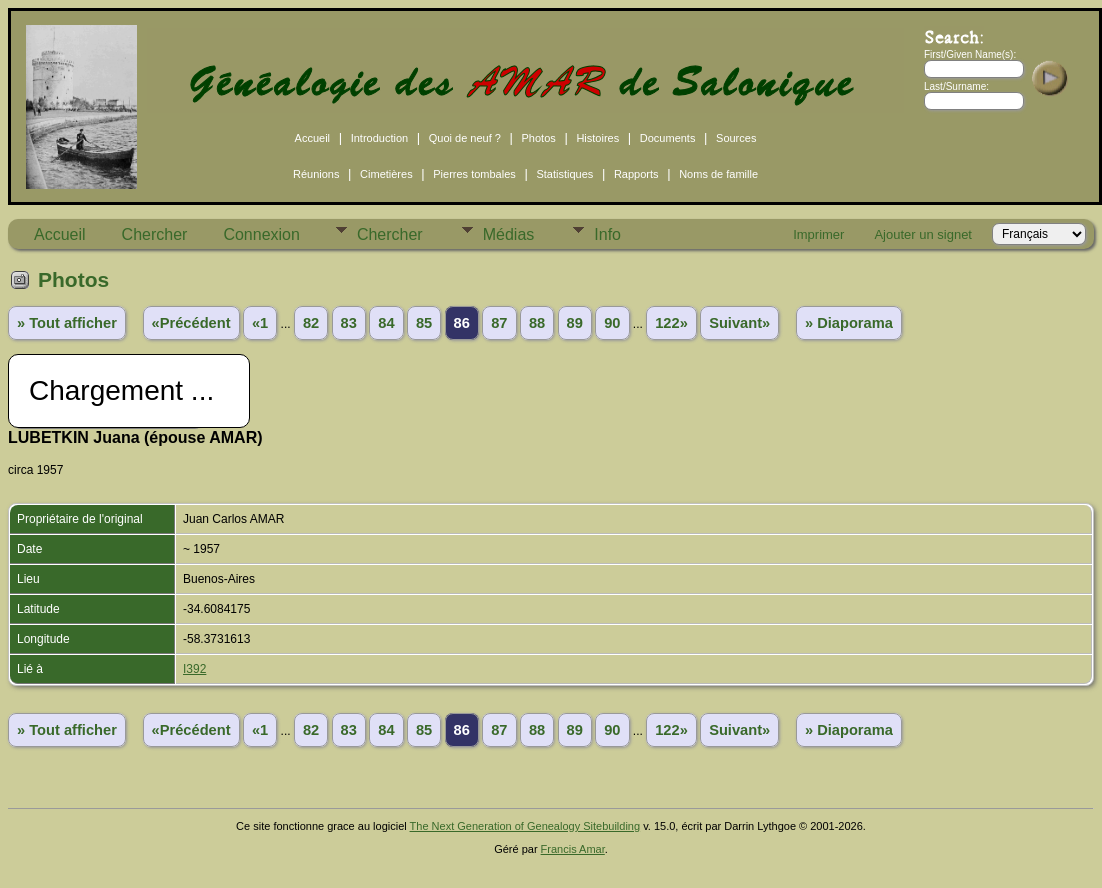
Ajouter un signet (923, 234)
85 (424, 323)
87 (499, 323)
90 (612, 323)
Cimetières (386, 174)
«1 (260, 323)
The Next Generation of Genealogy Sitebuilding (525, 826)
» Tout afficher (67, 323)
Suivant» (739, 323)
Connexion (261, 234)
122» (671, 323)
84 (386, 323)
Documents (668, 138)
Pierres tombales (474, 174)
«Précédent (191, 323)
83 (349, 323)
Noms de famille (718, 174)
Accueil (312, 138)
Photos (539, 138)
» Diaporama (849, 323)
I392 (194, 669)
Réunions (316, 174)
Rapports (636, 174)
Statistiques (564, 174)
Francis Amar (573, 849)
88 (537, 323)
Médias (509, 234)
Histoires (597, 138)
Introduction (379, 138)
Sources (736, 138)
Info (607, 234)
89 (575, 323)
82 (311, 323)
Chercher (155, 234)
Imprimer (818, 234)
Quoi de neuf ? (465, 138)
